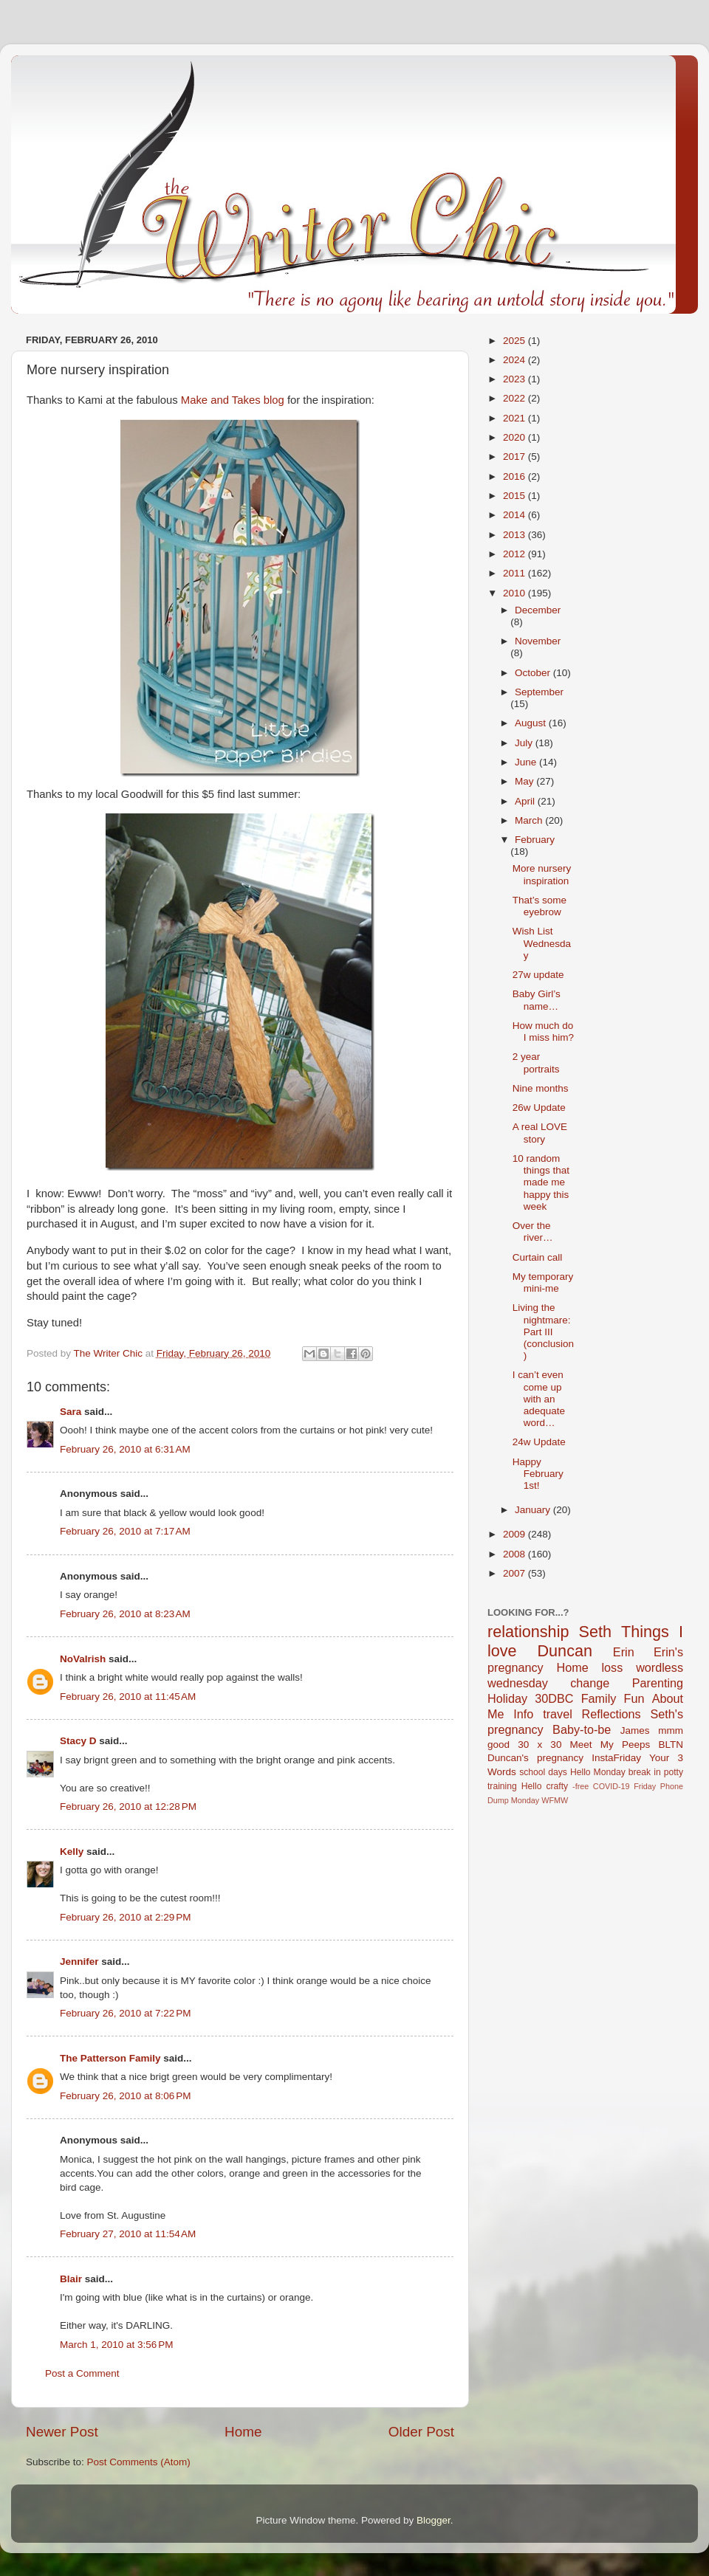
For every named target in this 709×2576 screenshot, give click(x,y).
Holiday (507, 1698)
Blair (71, 2278)
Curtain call (538, 1257)
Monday (525, 1800)
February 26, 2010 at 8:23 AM (125, 1613)
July (525, 742)
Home (243, 2431)
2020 (515, 437)
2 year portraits (536, 1062)
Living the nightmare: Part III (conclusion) (543, 1331)
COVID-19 (611, 1786)
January (534, 1509)
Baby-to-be (581, 1729)
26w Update (539, 1107)
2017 (515, 456)
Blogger (434, 2520)
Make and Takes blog (232, 400)
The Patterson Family (110, 2058)
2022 (515, 398)
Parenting (657, 1683)
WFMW (554, 1800)
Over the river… (533, 1231)
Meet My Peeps (610, 1744)
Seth (595, 1631)
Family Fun (613, 1698)
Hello (531, 1786)
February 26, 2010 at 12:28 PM (128, 1806)
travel (557, 1714)
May (525, 781)
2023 (515, 379)
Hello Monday (598, 1772)
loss (612, 1667)
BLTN (670, 1744)
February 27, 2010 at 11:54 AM (128, 2233)
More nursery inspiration (542, 874)
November (538, 641)
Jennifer (79, 1961)
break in (644, 1772)
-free (580, 1786)
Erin (623, 1652)
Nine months (541, 1088)
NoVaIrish (83, 1658)
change (589, 1683)
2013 (515, 534)
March (530, 820)
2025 (515, 340)
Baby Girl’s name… (537, 999)
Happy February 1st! (538, 1473)
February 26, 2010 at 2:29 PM (125, 1917)
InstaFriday (616, 1757)
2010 (515, 593)
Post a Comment (82, 2373)
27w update (538, 974)
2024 (515, 359)
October (534, 672)
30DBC (554, 1698)
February (535, 839)
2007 (515, 1573)
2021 (515, 418)
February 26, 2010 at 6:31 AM (125, 1449)
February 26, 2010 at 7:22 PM (125, 2013)
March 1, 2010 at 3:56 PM (116, 2344)
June (527, 762)
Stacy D (78, 1740)
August (532, 723)
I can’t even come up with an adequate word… (539, 1398)
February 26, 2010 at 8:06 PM (125, 2095)
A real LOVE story (540, 1132)
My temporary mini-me (543, 1282)
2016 (515, 476)
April (526, 801)
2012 (515, 553)
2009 (515, 1534)
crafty (557, 1786)
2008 (515, 1554)
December (538, 610)
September (539, 692)
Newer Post (62, 2431)
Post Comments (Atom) (139, 2461)
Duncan (565, 1651)
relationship (528, 1631)
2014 (515, 514)
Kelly (71, 1851)
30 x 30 (539, 1744)
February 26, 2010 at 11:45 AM (128, 1696)
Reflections (611, 1714)
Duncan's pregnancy (535, 1757)
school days (543, 1772)
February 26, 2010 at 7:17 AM (125, 1531)
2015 (515, 495)
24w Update (539, 1441)
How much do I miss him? (543, 1031)
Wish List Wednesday (542, 943)
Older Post (421, 2431)
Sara (70, 1411)
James (635, 1730)
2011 (515, 573)
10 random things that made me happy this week (541, 1182)
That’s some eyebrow (539, 906)
